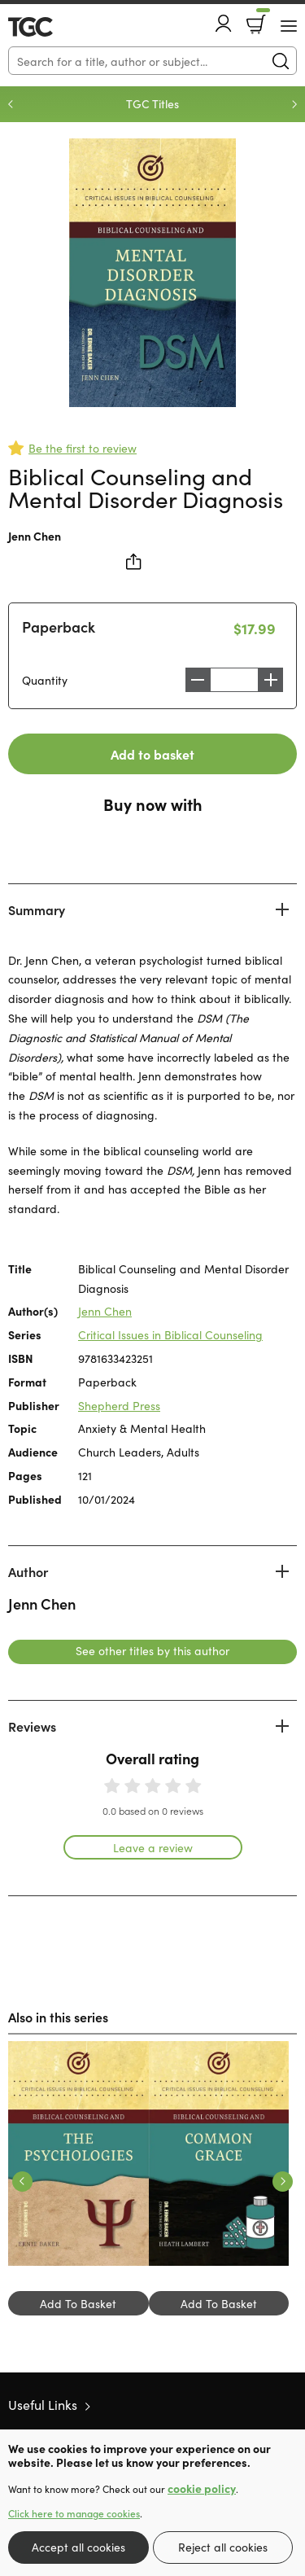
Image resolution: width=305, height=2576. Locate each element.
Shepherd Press (119, 1405)
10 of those (55, 27)
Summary (36, 909)
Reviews (32, 1726)
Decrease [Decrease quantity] (197, 680)
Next (294, 104)
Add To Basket (78, 2303)
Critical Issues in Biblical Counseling (170, 1334)
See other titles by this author (152, 1650)
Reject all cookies (223, 2547)
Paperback (58, 626)
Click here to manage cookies (74, 2513)
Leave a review (153, 1847)
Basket (261, 19)
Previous (10, 104)
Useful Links (42, 2404)
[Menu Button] (289, 26)
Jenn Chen (34, 536)
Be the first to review (82, 448)
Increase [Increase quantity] (271, 680)
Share (134, 562)
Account (224, 23)
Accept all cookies (78, 2547)
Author (28, 1571)
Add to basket (152, 754)
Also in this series (58, 2017)
